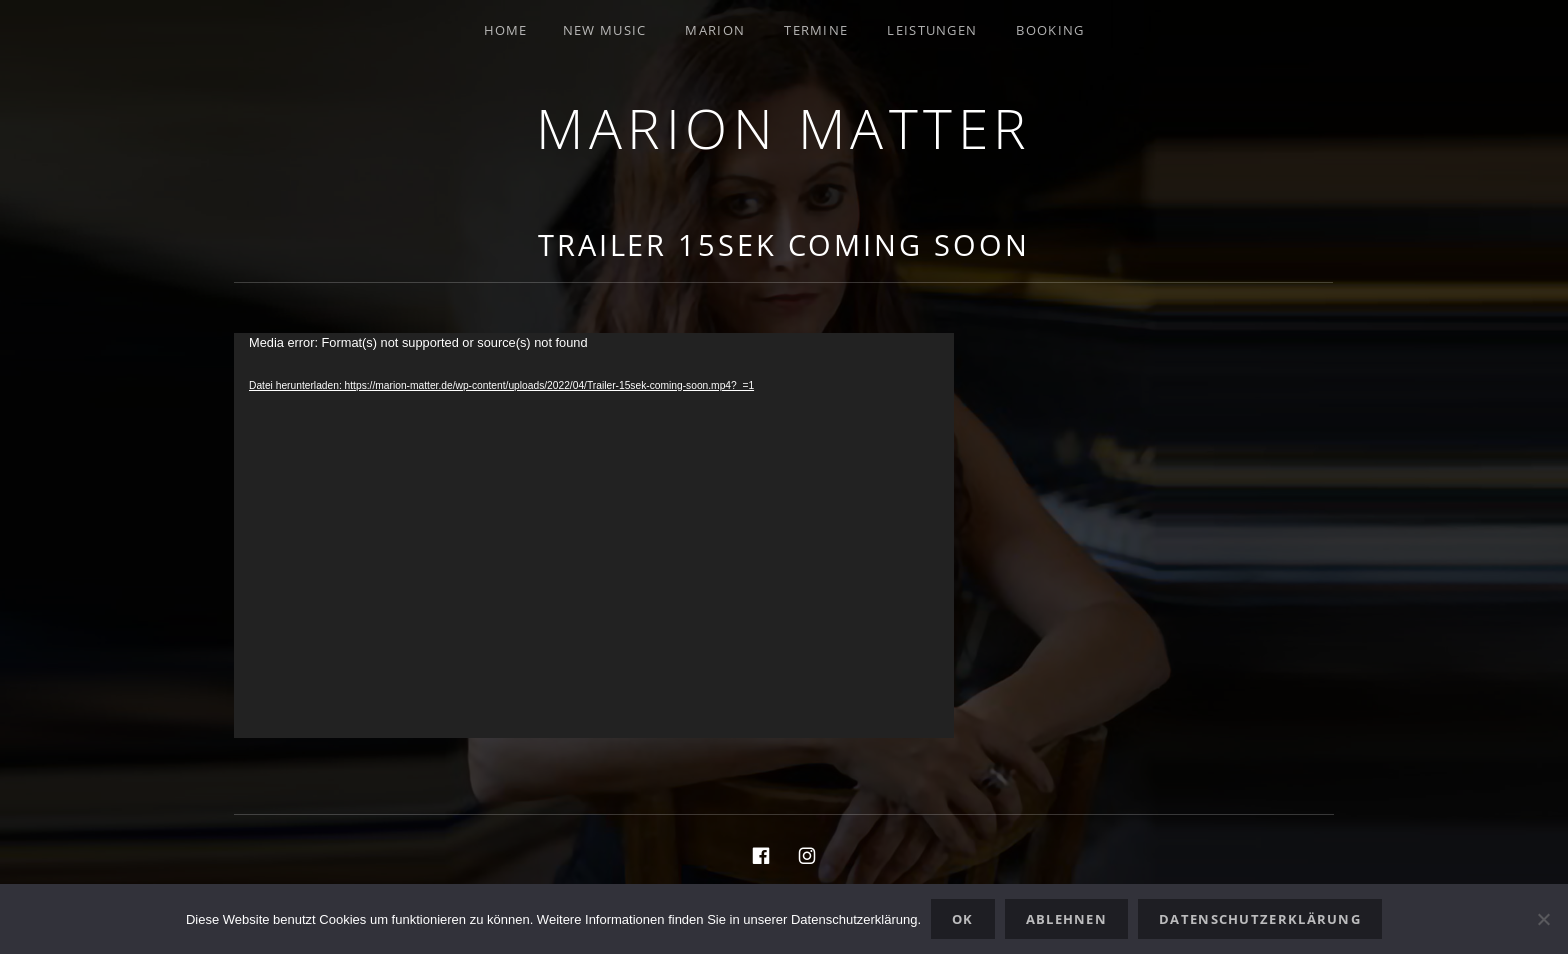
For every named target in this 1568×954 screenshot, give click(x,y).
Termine (816, 30)
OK (963, 919)
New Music (605, 30)
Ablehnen (1066, 919)
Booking (1050, 30)
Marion (715, 30)
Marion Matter (784, 127)
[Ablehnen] (1543, 919)
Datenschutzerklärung (1260, 919)
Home (506, 30)
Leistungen (932, 30)
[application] (594, 535)
